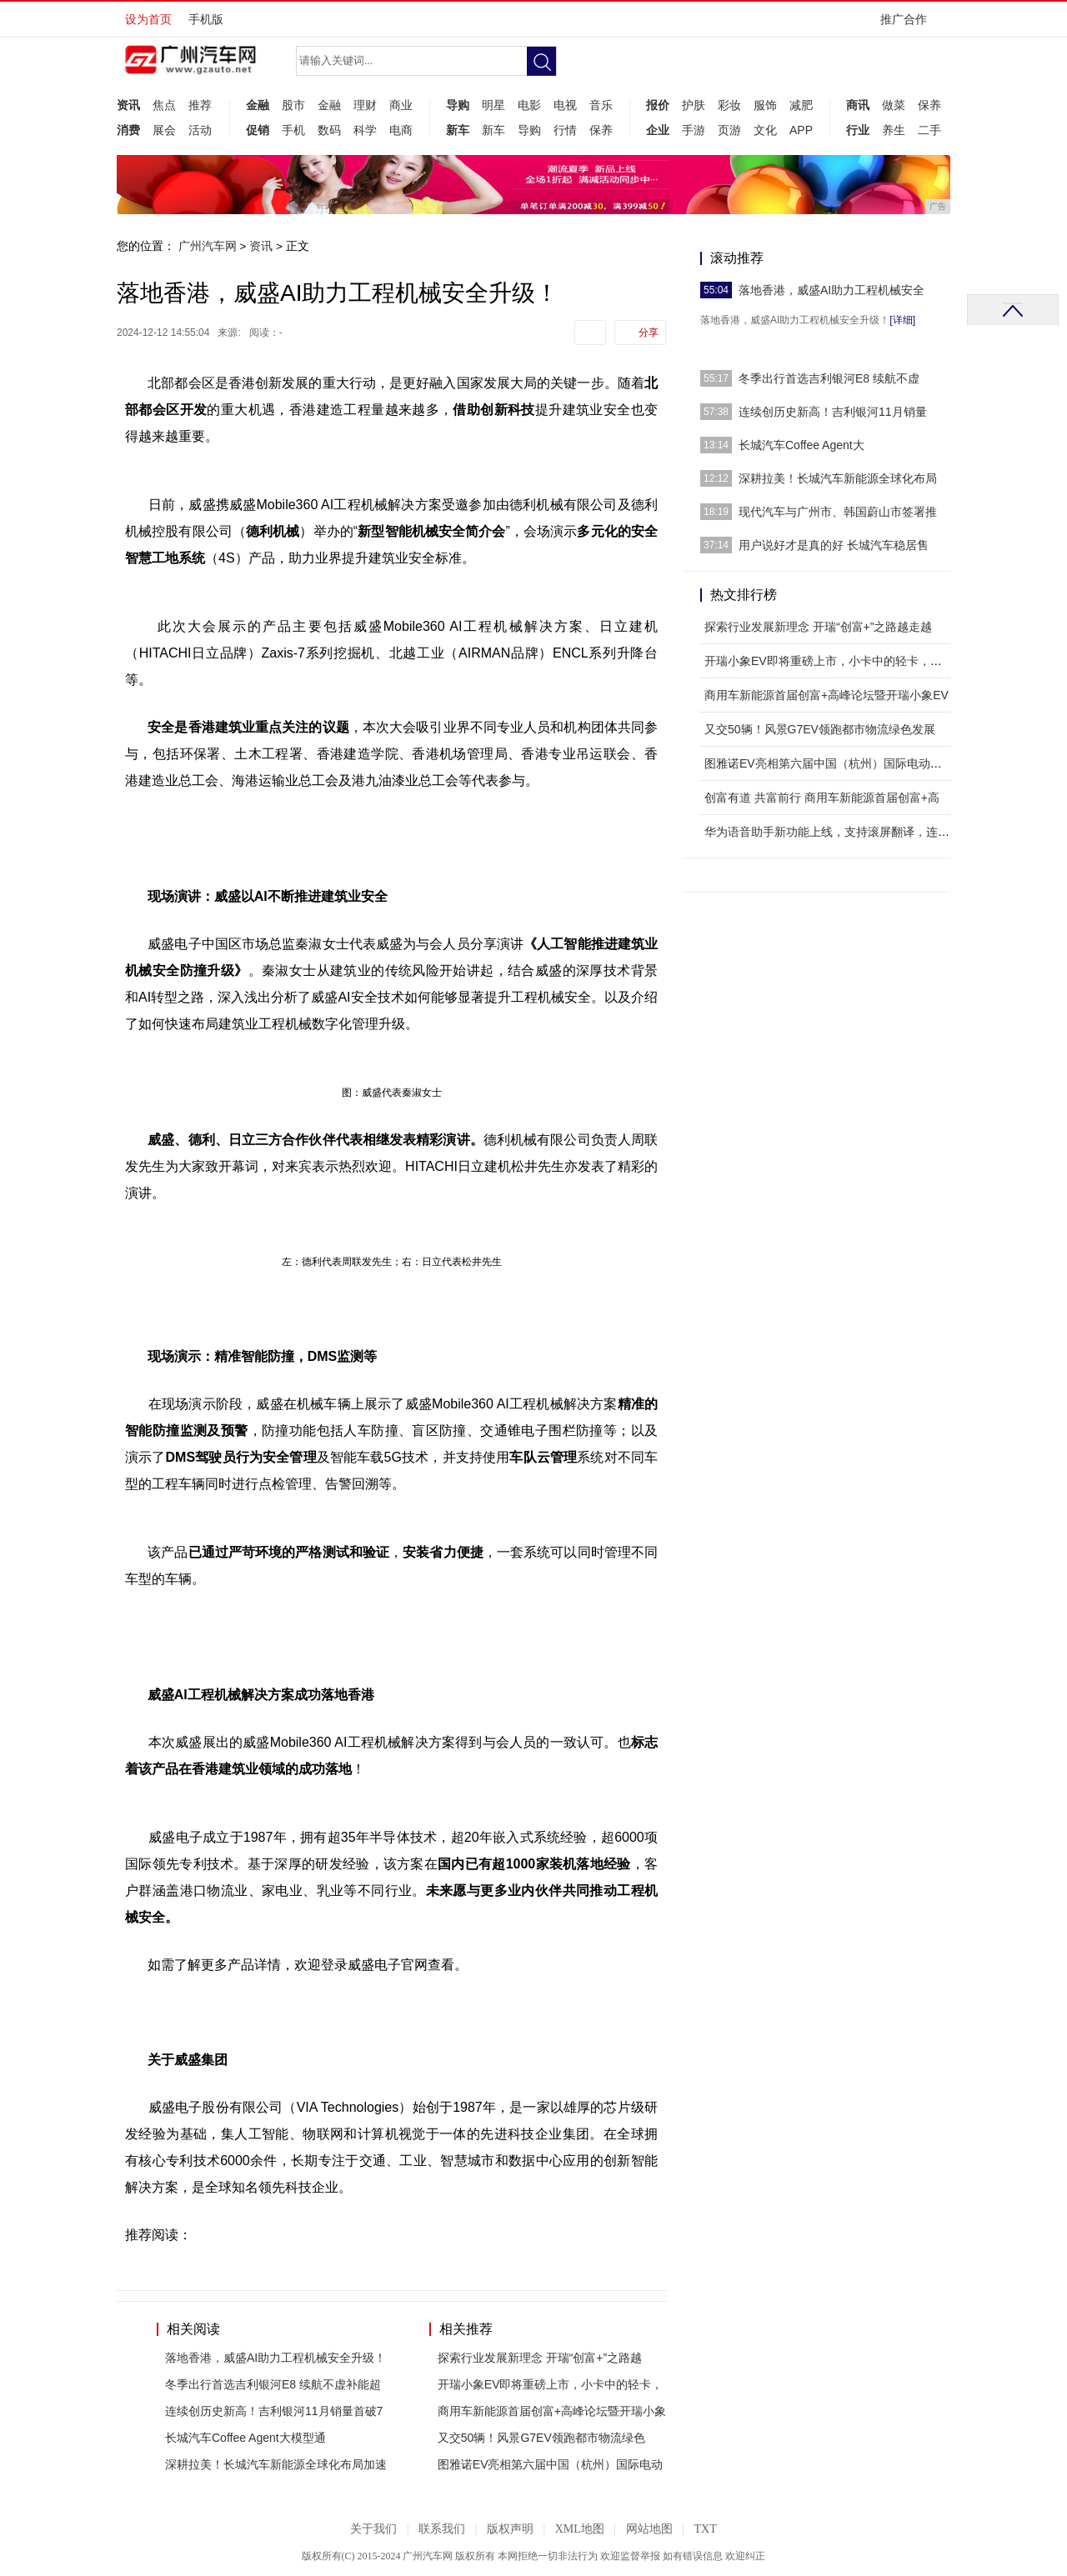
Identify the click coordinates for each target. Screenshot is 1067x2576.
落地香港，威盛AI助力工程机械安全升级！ (275, 2357)
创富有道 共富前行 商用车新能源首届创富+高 (821, 797)
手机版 (205, 19)
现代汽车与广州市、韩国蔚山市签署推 (838, 511)
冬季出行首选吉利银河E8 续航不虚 (829, 378)
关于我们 (373, 2529)
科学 (365, 130)
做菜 (893, 105)
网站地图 (649, 2529)
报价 (657, 105)
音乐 (601, 105)
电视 (565, 105)
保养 (601, 130)
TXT (705, 2529)
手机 (293, 130)
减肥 (801, 105)
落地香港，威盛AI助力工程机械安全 (831, 290)
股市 (293, 105)
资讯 (128, 105)
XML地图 (579, 2529)
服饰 (765, 105)
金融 (257, 105)
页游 (729, 130)
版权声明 (510, 2529)
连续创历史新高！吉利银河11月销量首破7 (274, 2411)
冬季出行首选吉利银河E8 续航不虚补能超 (273, 2384)
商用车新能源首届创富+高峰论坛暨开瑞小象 (552, 2411)
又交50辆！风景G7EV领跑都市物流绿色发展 (819, 729)
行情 (565, 130)
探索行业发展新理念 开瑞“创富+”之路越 (540, 2357)
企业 (657, 130)
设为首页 (148, 19)
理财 (365, 105)
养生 (893, 130)
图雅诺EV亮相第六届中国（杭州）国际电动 (551, 2464)
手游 (693, 130)
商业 (401, 105)
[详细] (902, 320)
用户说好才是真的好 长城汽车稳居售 (834, 545)
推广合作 (909, 25)
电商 (401, 130)
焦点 (164, 105)
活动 (200, 130)
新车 (457, 130)
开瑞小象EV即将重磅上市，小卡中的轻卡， (551, 2384)
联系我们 (441, 2529)
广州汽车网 (207, 246)
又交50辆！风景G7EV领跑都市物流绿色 (541, 2437)
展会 (164, 130)
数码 (329, 130)
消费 (128, 130)
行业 (857, 130)
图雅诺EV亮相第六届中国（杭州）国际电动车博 (829, 763)
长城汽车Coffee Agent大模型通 (245, 2437)
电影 (529, 105)
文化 (765, 130)
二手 (929, 130)
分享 (649, 332)
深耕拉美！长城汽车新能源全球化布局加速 (276, 2464)
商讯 (857, 105)
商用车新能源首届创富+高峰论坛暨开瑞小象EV (826, 695)
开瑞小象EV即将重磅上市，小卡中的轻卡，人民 (829, 661)
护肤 (693, 105)
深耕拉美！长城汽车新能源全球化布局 (838, 478)
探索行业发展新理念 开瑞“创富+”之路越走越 (818, 626)
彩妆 (729, 105)
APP (801, 130)
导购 (457, 105)
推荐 (200, 105)
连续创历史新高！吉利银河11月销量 (833, 411)
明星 (493, 105)
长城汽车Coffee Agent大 (801, 445)
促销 (257, 130)
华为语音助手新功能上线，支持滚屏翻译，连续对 (832, 831)
